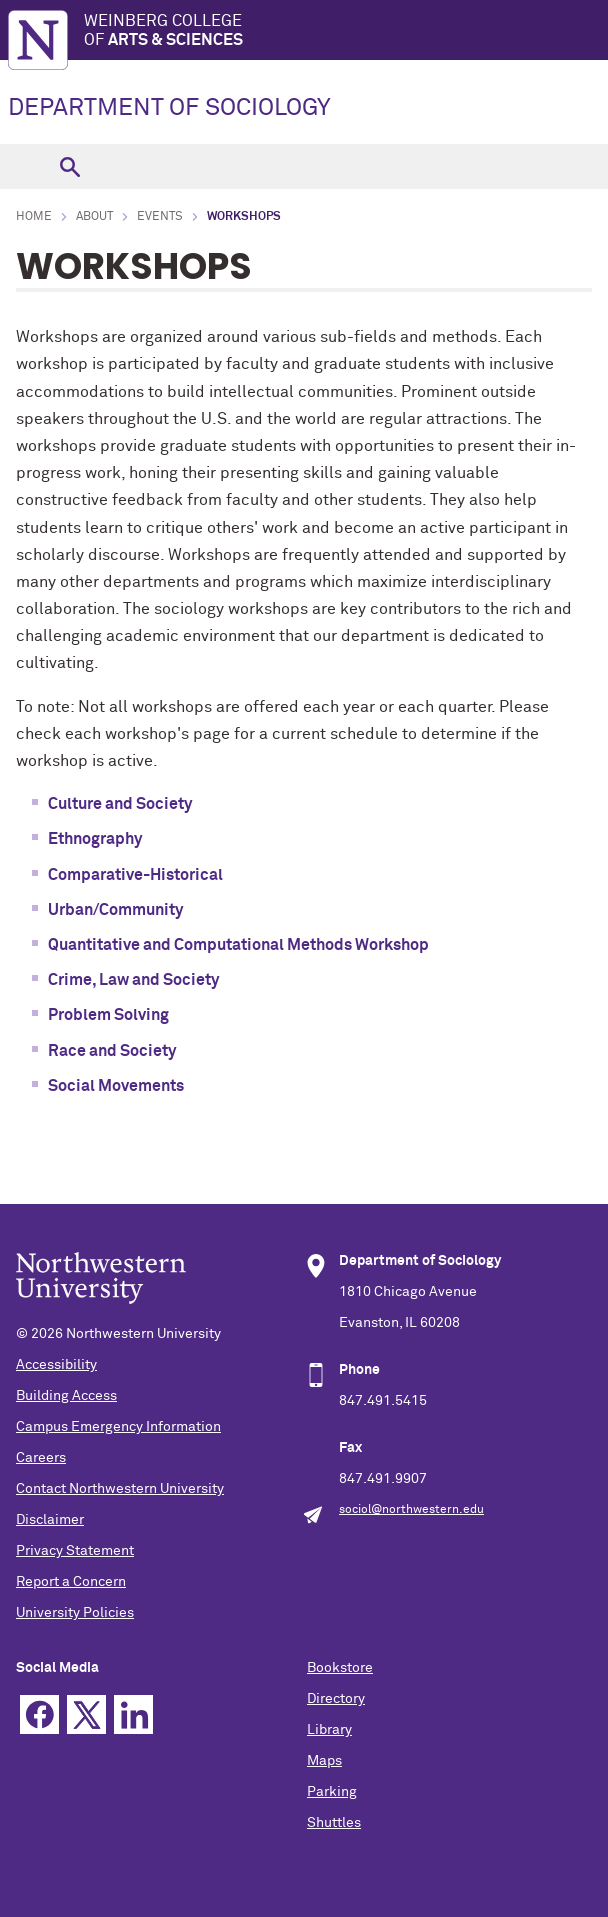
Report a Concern (71, 1582)
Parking (332, 1792)
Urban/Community (115, 910)
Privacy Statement (75, 1551)
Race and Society (112, 1051)
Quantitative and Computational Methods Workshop (238, 945)
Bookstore (340, 1668)
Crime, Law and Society (133, 980)
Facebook (39, 1714)
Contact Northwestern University (120, 1489)
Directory (336, 1699)
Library (329, 1730)
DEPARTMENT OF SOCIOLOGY (169, 108)
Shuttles (334, 1823)
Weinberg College (346, 31)
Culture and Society (120, 804)
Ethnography (95, 839)
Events (160, 217)
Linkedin (133, 1714)
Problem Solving (108, 1015)
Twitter (86, 1714)
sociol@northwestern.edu (411, 1510)
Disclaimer (50, 1520)
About (94, 217)
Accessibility (56, 1365)
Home (34, 217)
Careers (41, 1458)
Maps (324, 1761)
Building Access (66, 1396)
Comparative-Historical (135, 875)
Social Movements (116, 1086)
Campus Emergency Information (118, 1427)
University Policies (75, 1613)
